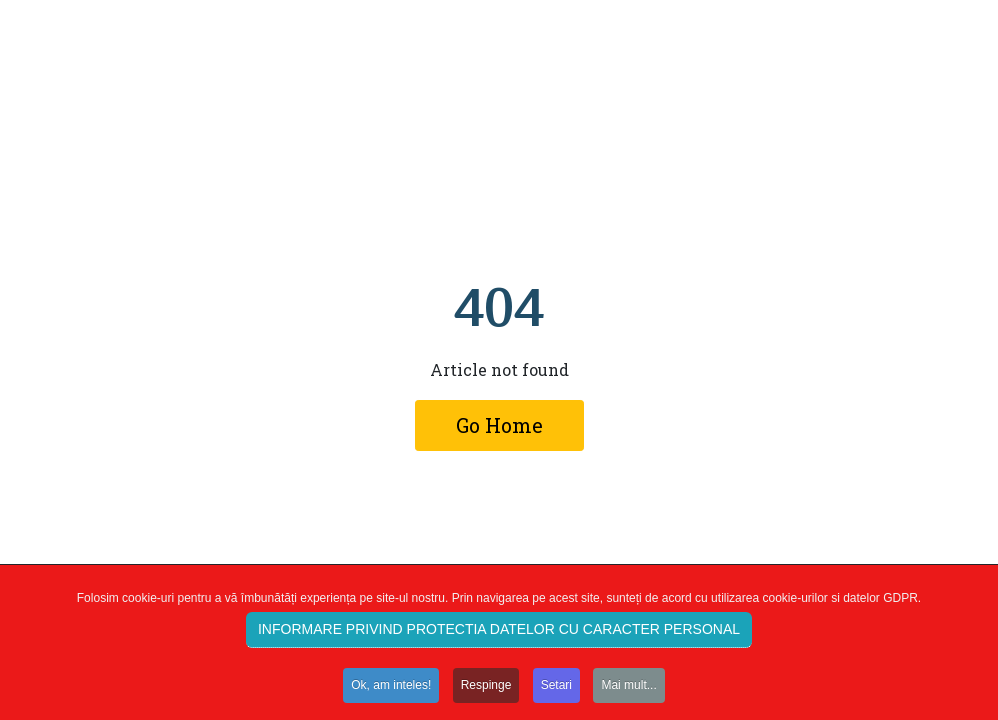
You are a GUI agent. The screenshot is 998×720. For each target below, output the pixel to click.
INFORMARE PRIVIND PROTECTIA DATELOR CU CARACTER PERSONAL (499, 633)
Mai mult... (628, 690)
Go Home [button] (499, 425)
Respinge (486, 690)
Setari (556, 690)
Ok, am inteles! (391, 690)
